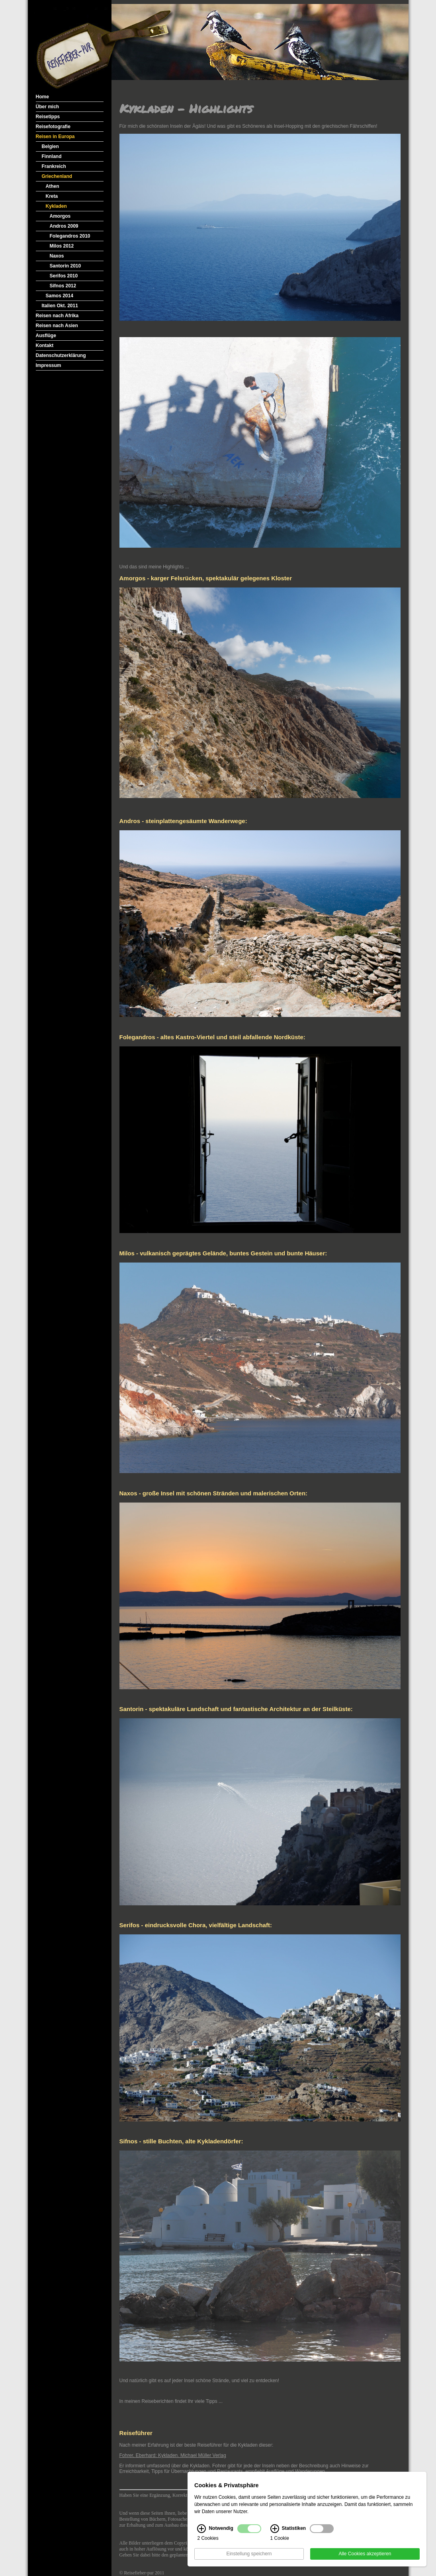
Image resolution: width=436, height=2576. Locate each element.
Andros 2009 (64, 226)
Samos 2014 (59, 296)
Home (42, 97)
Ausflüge (46, 335)
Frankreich (54, 166)
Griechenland (57, 176)
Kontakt (45, 345)
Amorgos (60, 216)
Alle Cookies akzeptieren (364, 2554)
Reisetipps (48, 116)
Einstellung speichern (249, 2554)
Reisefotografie (53, 126)
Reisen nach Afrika (57, 315)
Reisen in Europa (55, 136)
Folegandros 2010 (70, 236)
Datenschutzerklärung (61, 355)
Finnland (52, 156)
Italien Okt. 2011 (60, 305)
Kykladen (56, 206)
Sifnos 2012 (63, 286)
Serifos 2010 (64, 276)
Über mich (47, 106)
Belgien (50, 146)
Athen (52, 186)
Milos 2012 (62, 246)
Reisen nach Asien (57, 325)
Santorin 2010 (65, 266)
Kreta (52, 196)
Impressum (48, 365)
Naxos (57, 256)
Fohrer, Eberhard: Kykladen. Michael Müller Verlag (172, 2455)
